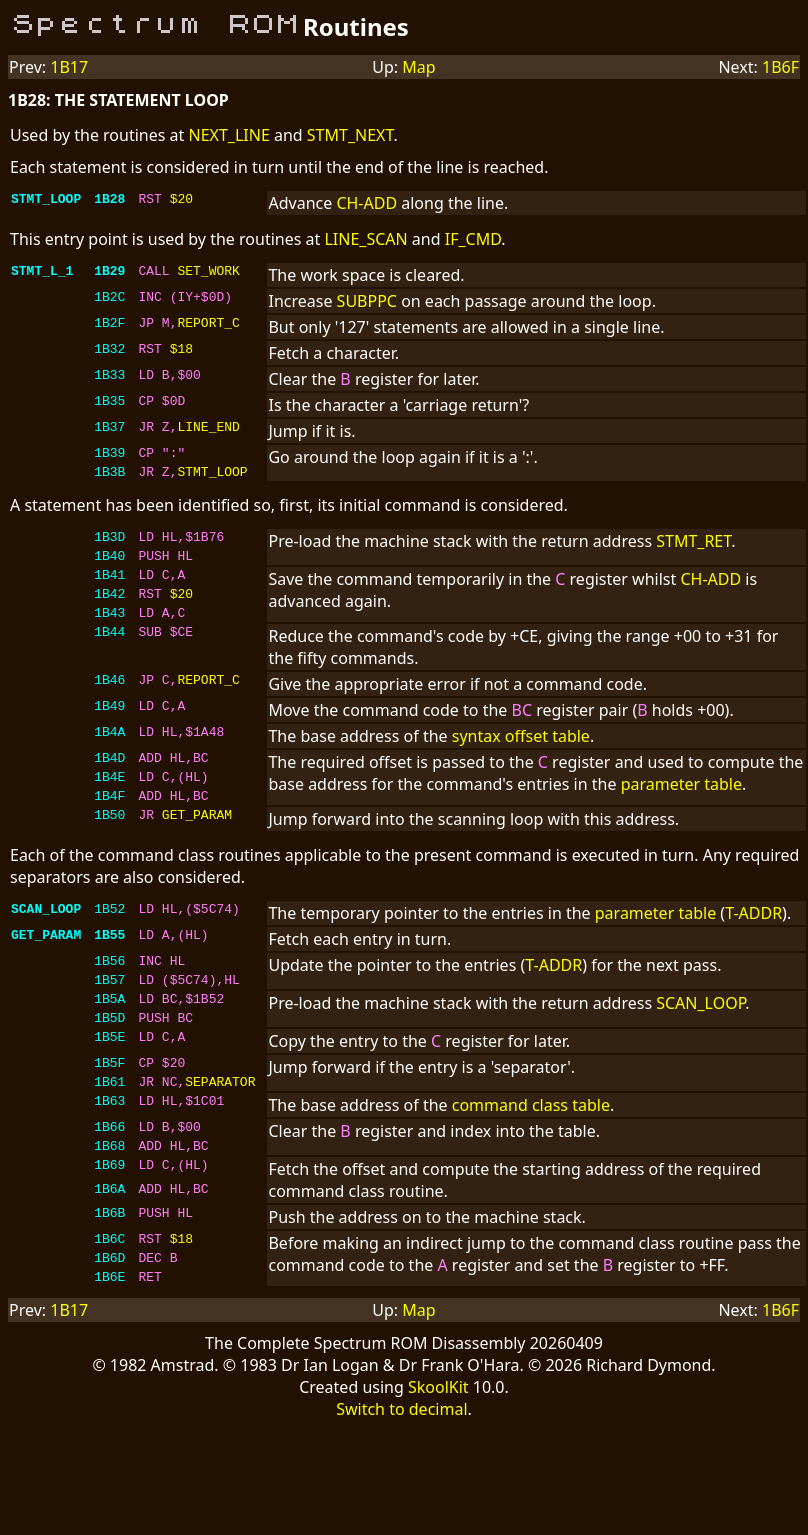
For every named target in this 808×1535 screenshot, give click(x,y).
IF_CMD (473, 239)
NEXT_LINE (228, 135)
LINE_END (208, 429)
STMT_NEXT (350, 135)
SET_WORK (208, 273)
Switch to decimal (401, 1472)
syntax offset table (521, 757)
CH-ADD (366, 203)
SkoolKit (438, 1450)
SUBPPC (367, 301)
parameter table (681, 805)
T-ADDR (753, 943)
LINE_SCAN (365, 239)
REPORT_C (208, 325)
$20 (181, 201)
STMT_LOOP (212, 477)
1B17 (69, 67)
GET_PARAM (197, 847)
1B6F (780, 67)
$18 (181, 351)
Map (418, 67)
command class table (531, 1153)
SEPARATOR (220, 1129)
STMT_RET (693, 547)
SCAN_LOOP (700, 1039)
